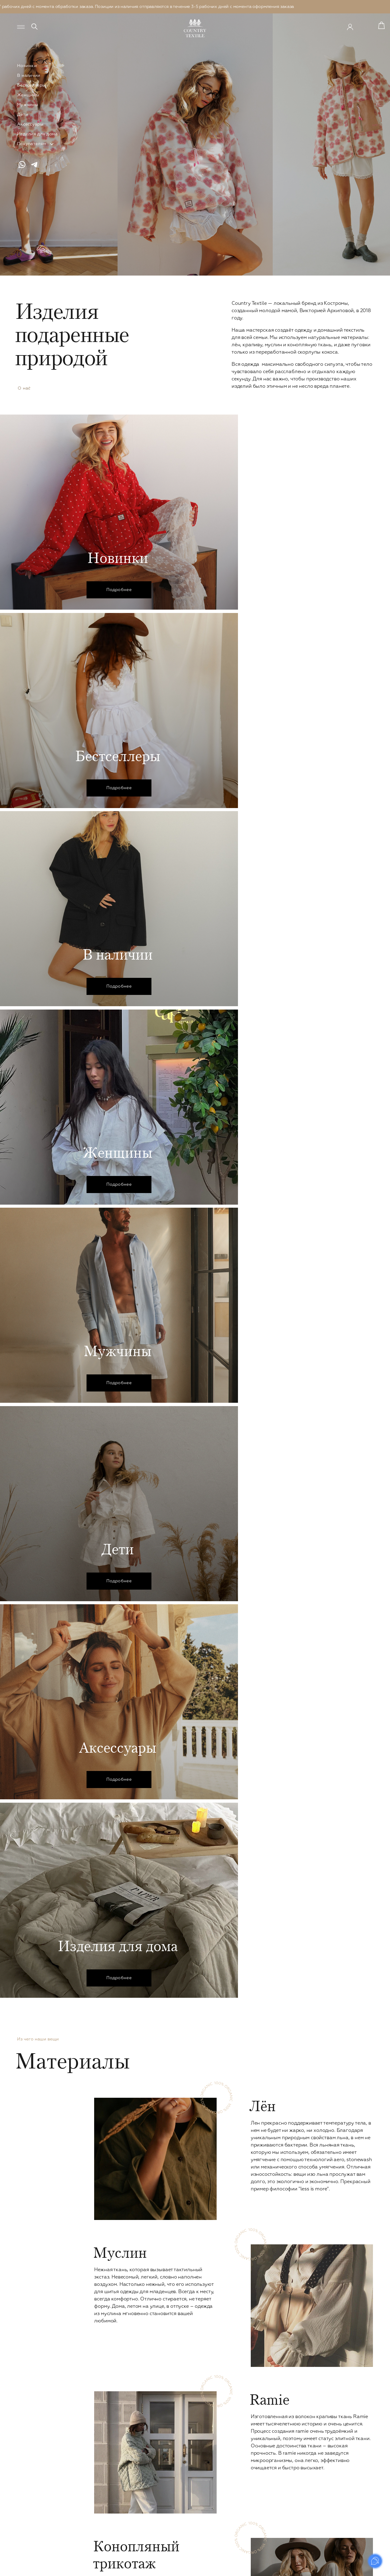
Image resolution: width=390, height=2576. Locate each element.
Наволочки (260, 2486)
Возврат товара (342, 2487)
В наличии (29, 75)
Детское (259, 2425)
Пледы (255, 2494)
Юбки (100, 2462)
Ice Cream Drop (110, 2530)
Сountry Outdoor (112, 2538)
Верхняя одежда (112, 2513)
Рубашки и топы (111, 2453)
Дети (22, 114)
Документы (338, 2521)
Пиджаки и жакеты (114, 2504)
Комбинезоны (109, 2479)
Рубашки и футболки (191, 2444)
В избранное (119, 2123)
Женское (105, 2425)
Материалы (338, 2444)
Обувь (101, 2521)
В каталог (195, 2324)
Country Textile (346, 2425)
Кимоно (102, 2470)
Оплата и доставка (346, 2479)
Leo (98, 2547)
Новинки (27, 66)
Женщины (28, 95)
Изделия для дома (37, 134)
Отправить (349, 2385)
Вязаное (103, 2496)
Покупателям (31, 144)
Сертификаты (340, 2436)
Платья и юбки (264, 2444)
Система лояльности (348, 2462)
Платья (101, 2436)
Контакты (336, 2504)
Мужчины (27, 105)
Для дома (261, 2475)
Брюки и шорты (111, 2444)
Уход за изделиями (346, 2470)
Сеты (99, 2487)
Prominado (360, 2567)
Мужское (180, 2425)
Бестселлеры (31, 85)
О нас (23, 389)
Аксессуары (30, 124)
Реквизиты (337, 2513)
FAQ (330, 2496)
